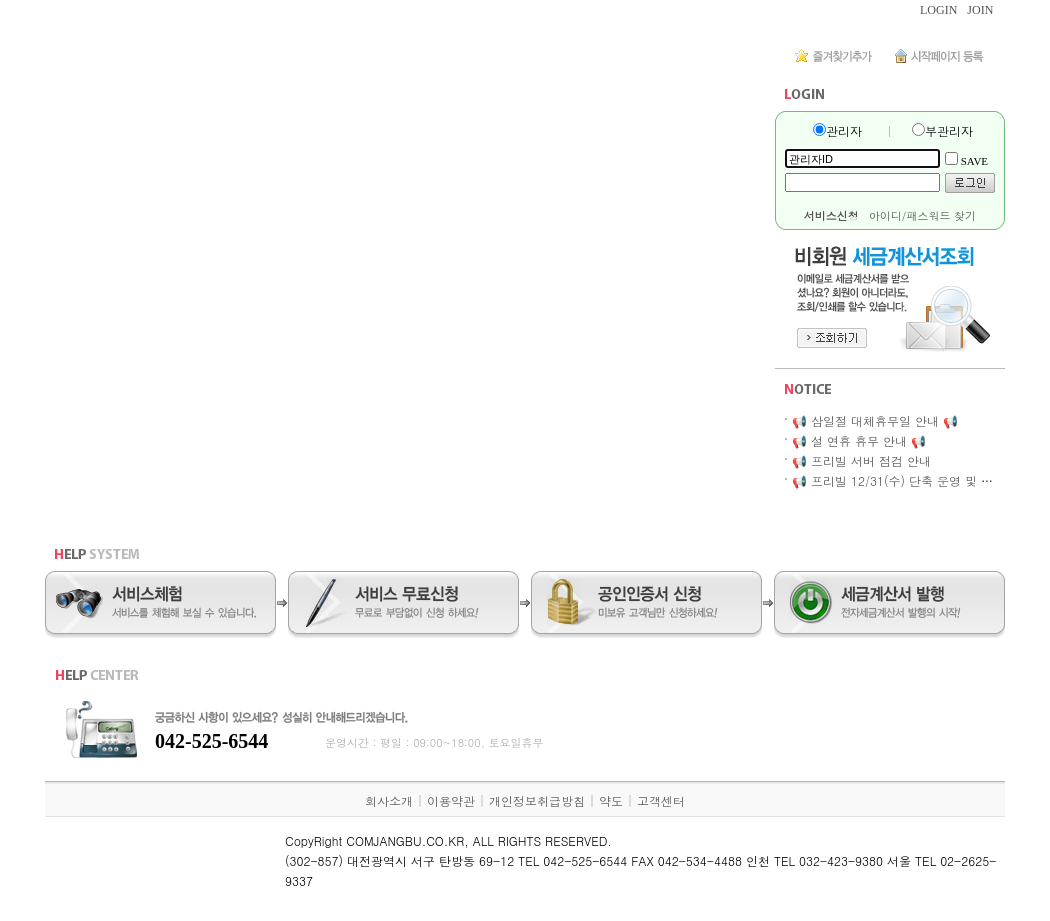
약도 (611, 800)
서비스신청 (831, 215)
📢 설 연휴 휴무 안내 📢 (859, 440)
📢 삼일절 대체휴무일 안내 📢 (875, 420)
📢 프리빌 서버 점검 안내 (861, 460)
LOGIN (938, 10)
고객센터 (661, 800)
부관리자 (949, 130)
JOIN (980, 10)
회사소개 (389, 800)
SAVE (974, 161)
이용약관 (451, 800)
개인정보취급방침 (537, 800)
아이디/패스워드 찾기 (922, 215)
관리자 (844, 130)
